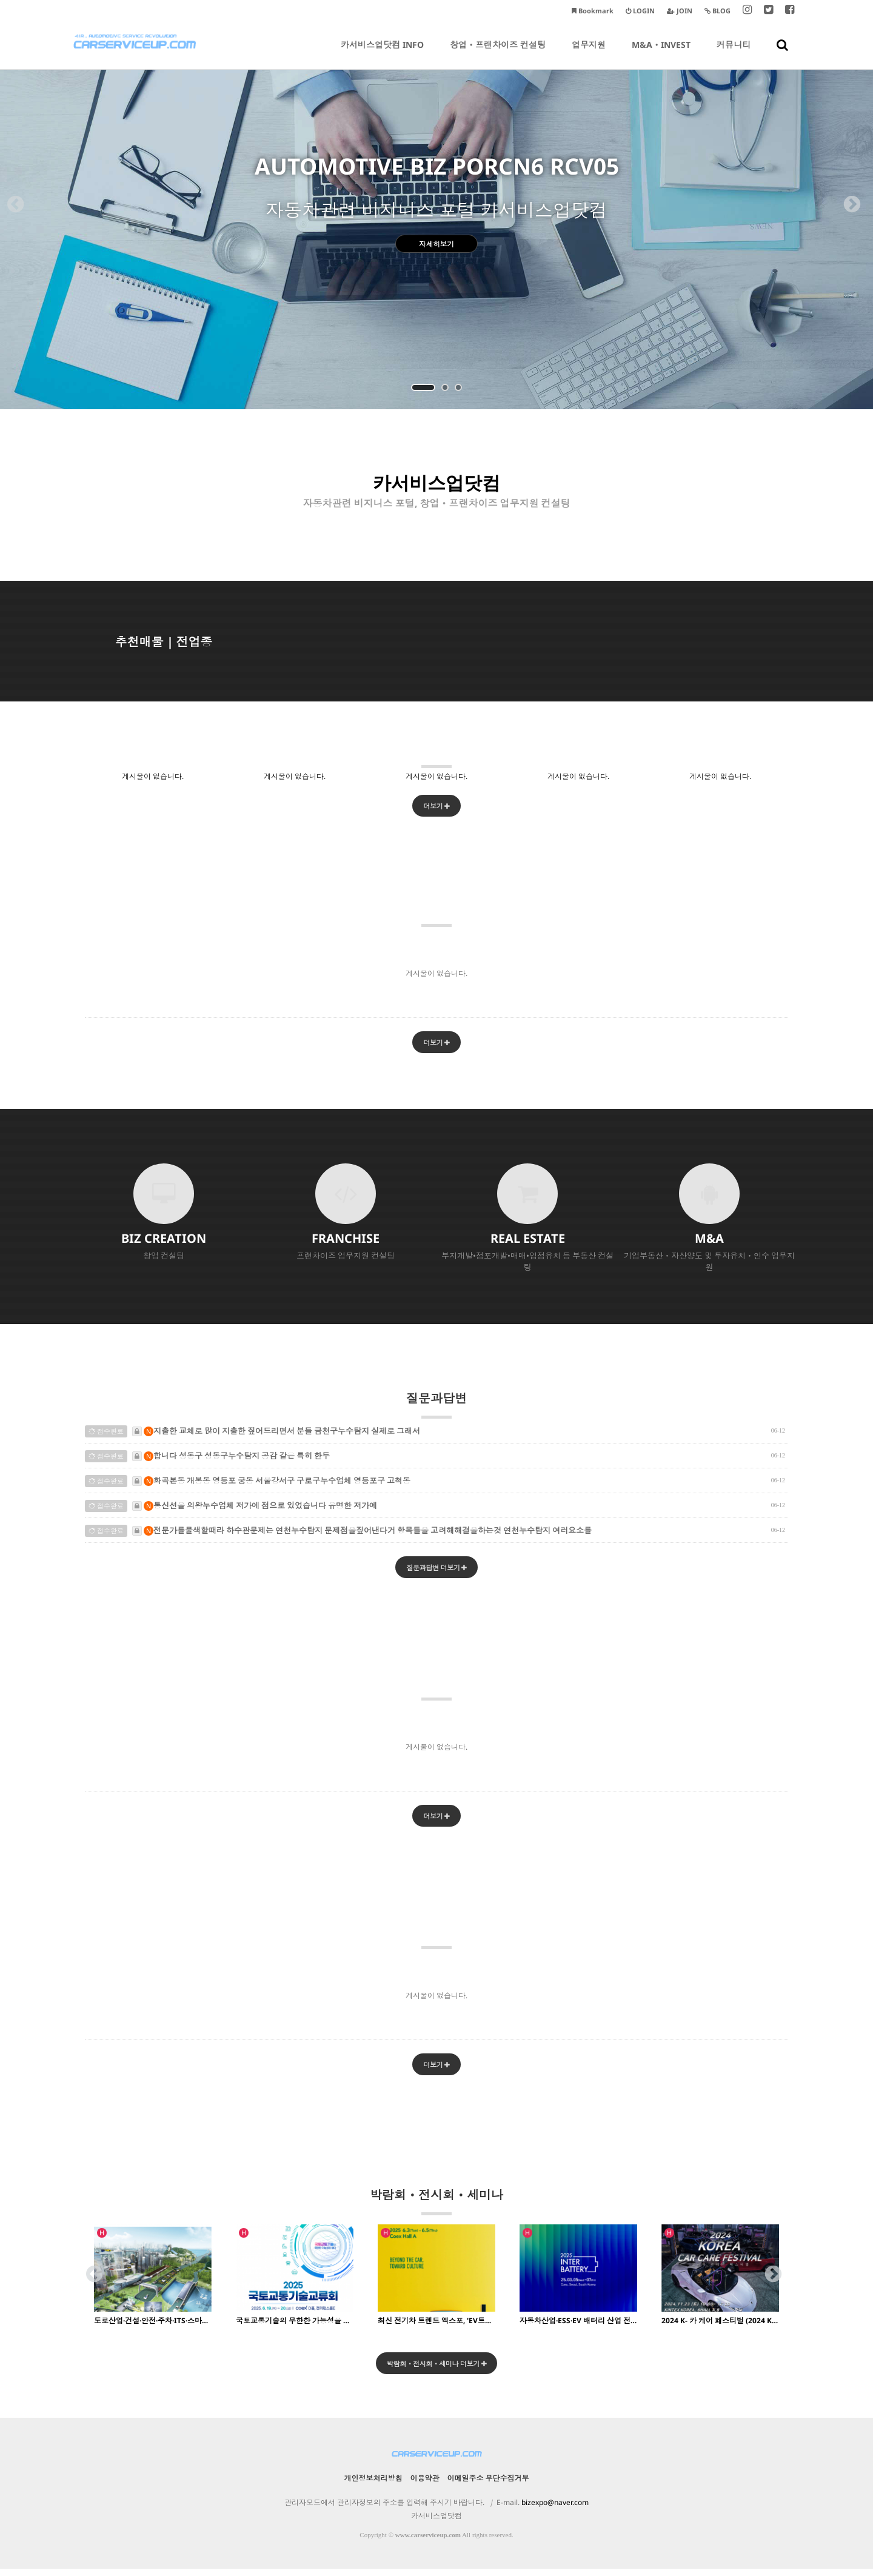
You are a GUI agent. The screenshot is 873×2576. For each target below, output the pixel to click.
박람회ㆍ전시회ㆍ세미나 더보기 (436, 2370)
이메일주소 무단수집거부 (488, 2485)
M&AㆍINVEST (661, 54)
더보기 (436, 806)
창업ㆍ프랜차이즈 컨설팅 (498, 54)
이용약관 (425, 2485)
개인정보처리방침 (373, 2485)
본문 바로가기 (0, 0)
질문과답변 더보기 (436, 1570)
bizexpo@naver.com (555, 2509)
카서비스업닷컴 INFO (382, 54)
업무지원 (589, 54)
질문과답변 (436, 1407)
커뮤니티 (734, 54)
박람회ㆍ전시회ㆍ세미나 (436, 2207)
